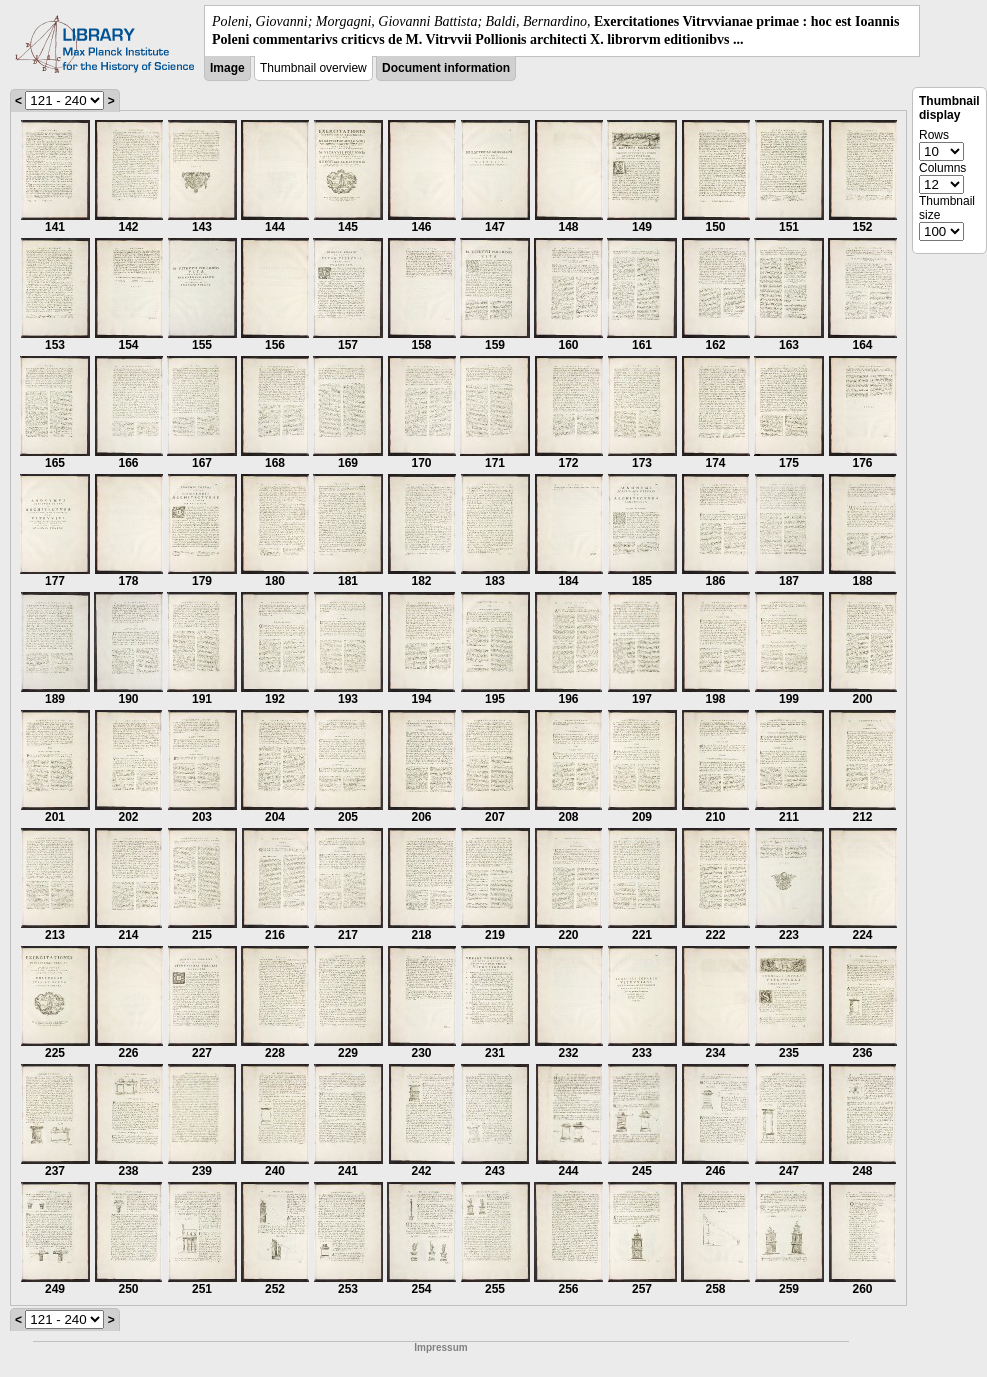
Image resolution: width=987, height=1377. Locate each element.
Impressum (440, 1347)
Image (227, 68)
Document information (446, 68)
